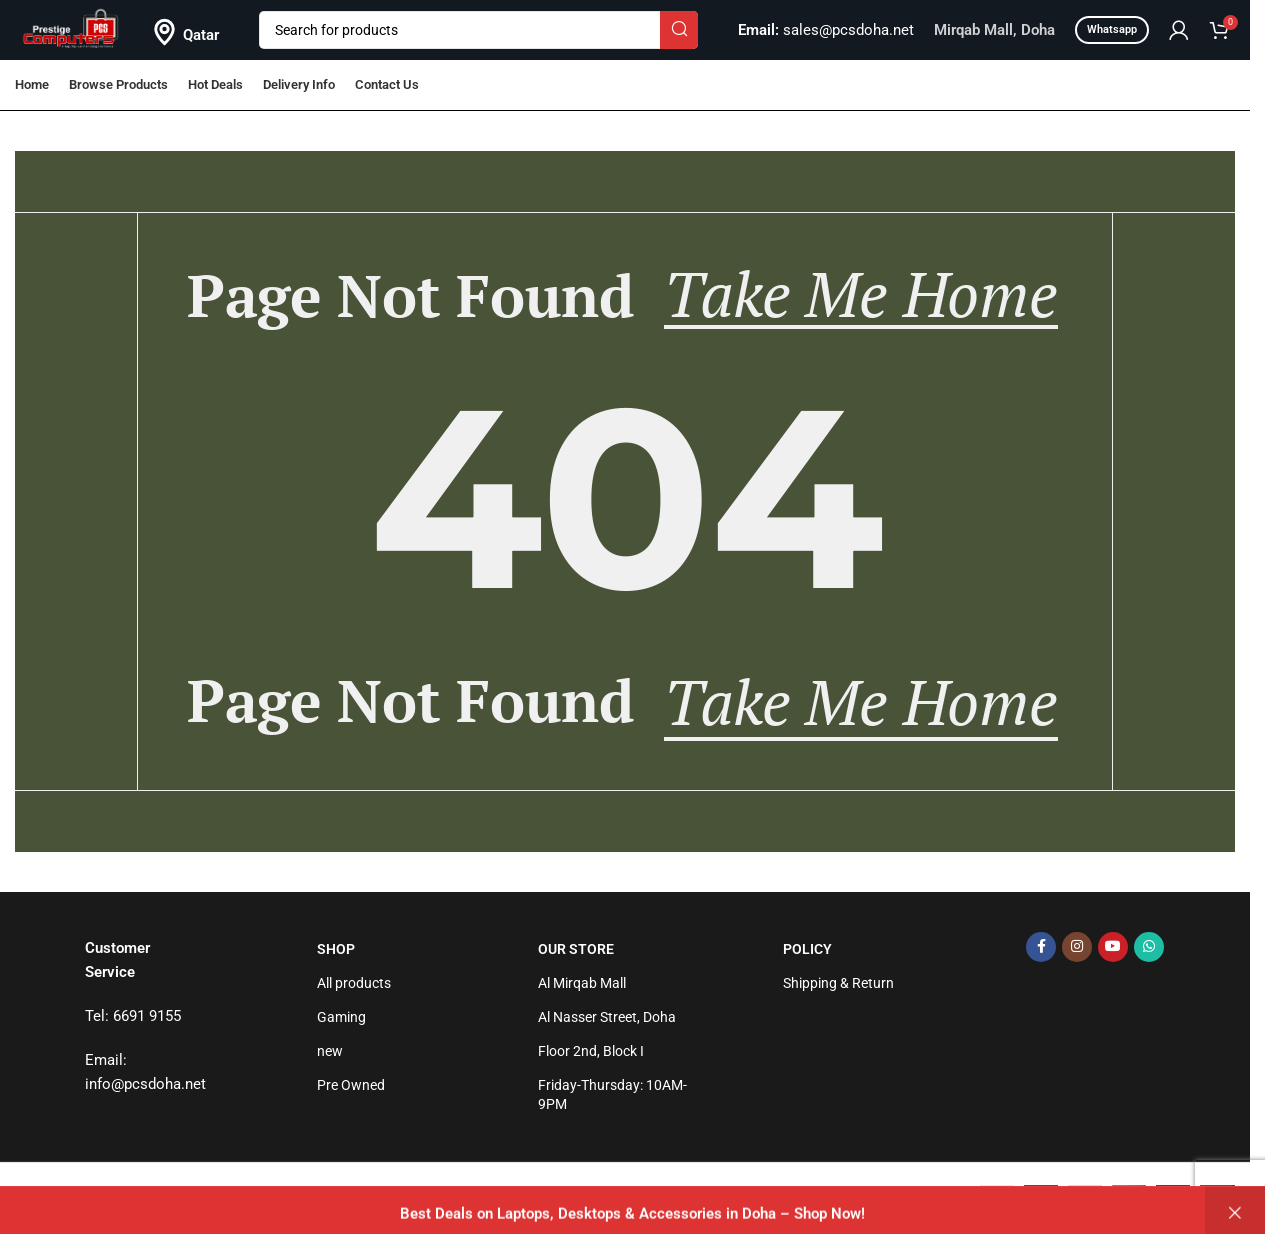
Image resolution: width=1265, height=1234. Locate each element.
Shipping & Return (838, 983)
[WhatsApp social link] (1149, 947)
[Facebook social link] (1041, 947)
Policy (807, 949)
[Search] (478, 30)
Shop (336, 949)
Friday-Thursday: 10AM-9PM (612, 1094)
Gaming (341, 1017)
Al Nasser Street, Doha (607, 1017)
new (330, 1051)
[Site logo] (71, 29)
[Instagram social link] (1077, 947)
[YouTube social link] (1113, 947)
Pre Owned (351, 1085)
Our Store (576, 949)
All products (354, 983)
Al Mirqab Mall (582, 983)
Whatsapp (1112, 29)
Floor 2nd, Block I (591, 1051)
